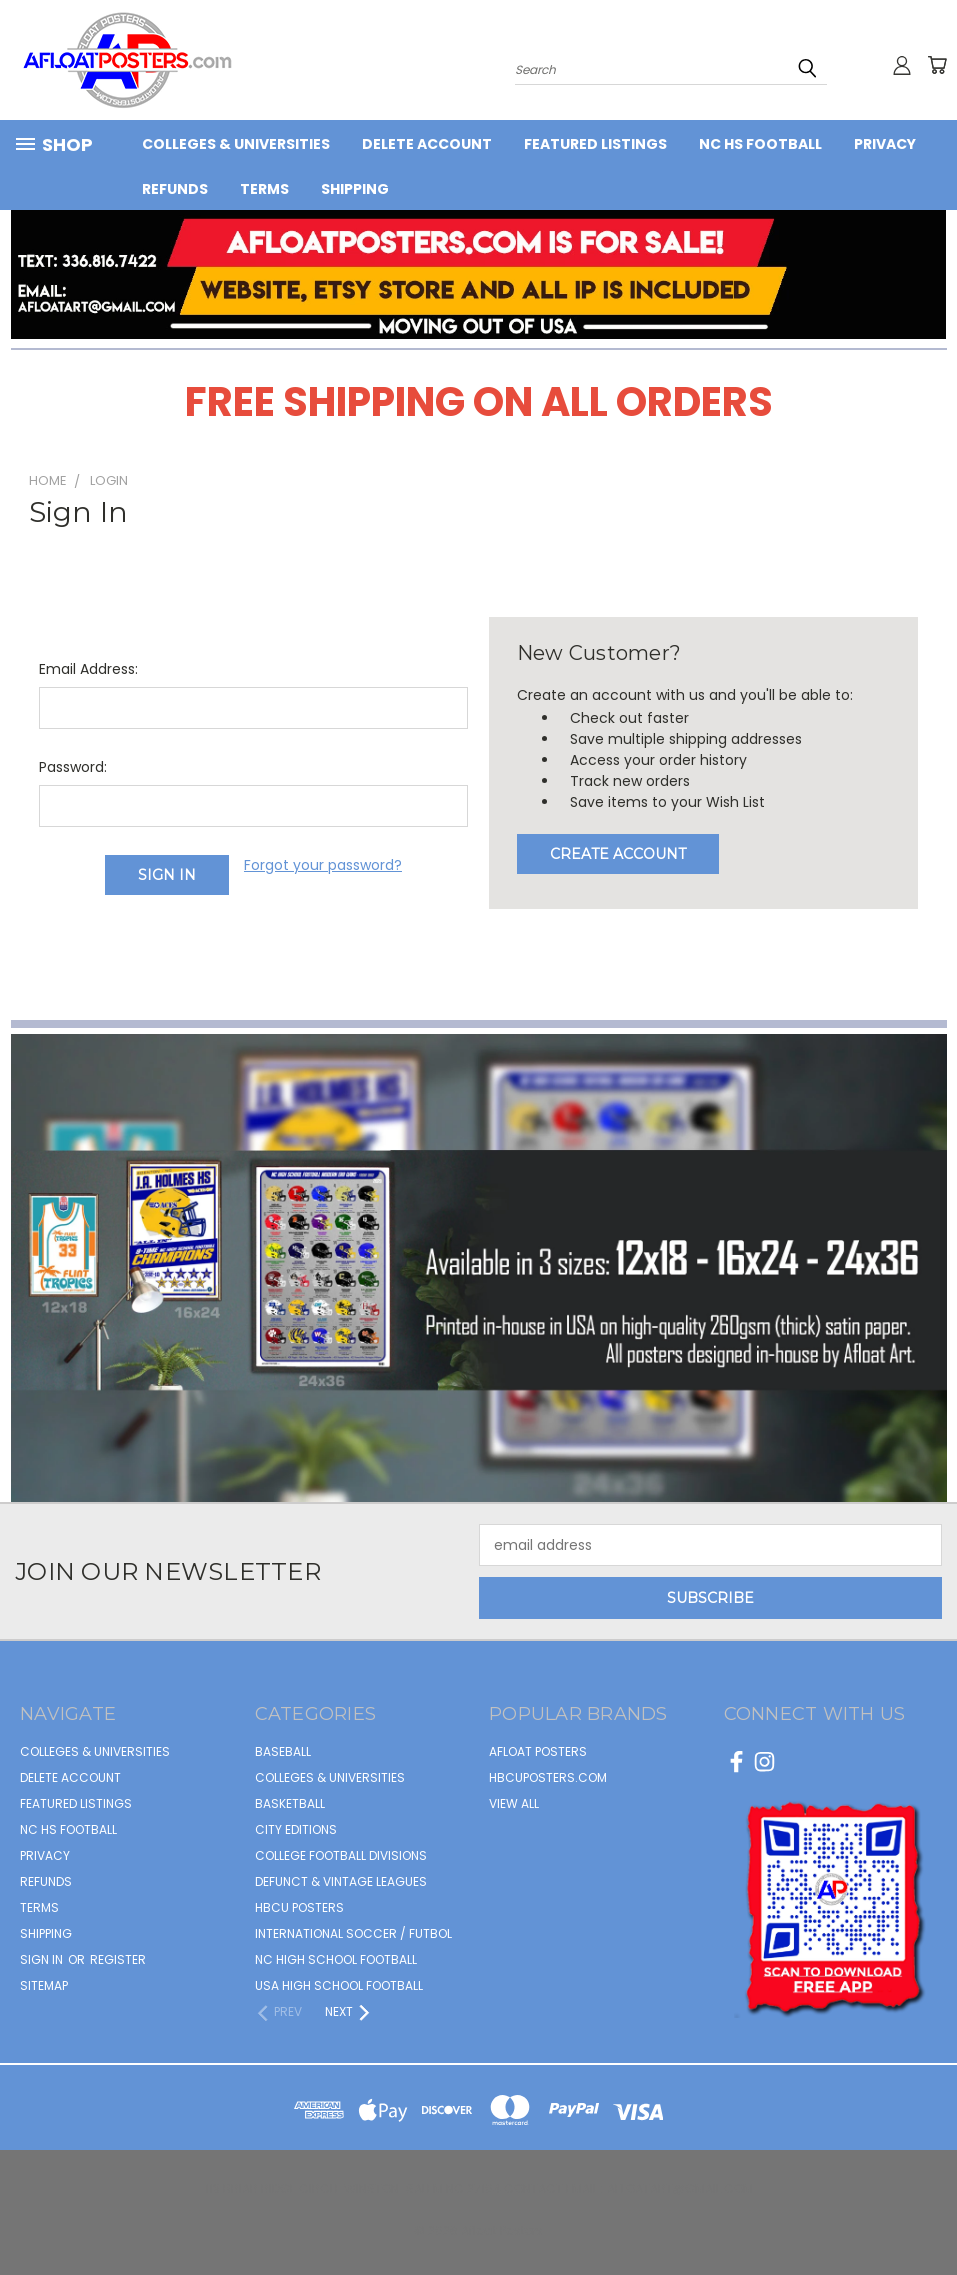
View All (514, 1803)
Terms (264, 189)
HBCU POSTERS (299, 1907)
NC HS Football (760, 144)
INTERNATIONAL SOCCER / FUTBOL (353, 1933)
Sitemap (44, 1985)
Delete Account (427, 144)
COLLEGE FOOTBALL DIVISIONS (341, 1855)
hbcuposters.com (548, 1777)
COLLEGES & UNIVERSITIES (236, 144)
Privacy (885, 144)
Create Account (618, 854)
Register (118, 1959)
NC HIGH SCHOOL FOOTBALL (336, 1959)
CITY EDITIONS (296, 1829)
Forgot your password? (323, 865)
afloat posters (538, 1751)
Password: (73, 767)
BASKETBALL (290, 1803)
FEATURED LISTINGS (595, 144)
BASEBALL (283, 1751)
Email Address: (88, 669)
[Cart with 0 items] (937, 65)
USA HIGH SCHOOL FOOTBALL (339, 1985)
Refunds (175, 189)
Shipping (355, 189)
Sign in (43, 1959)
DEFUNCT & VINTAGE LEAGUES (341, 1881)
